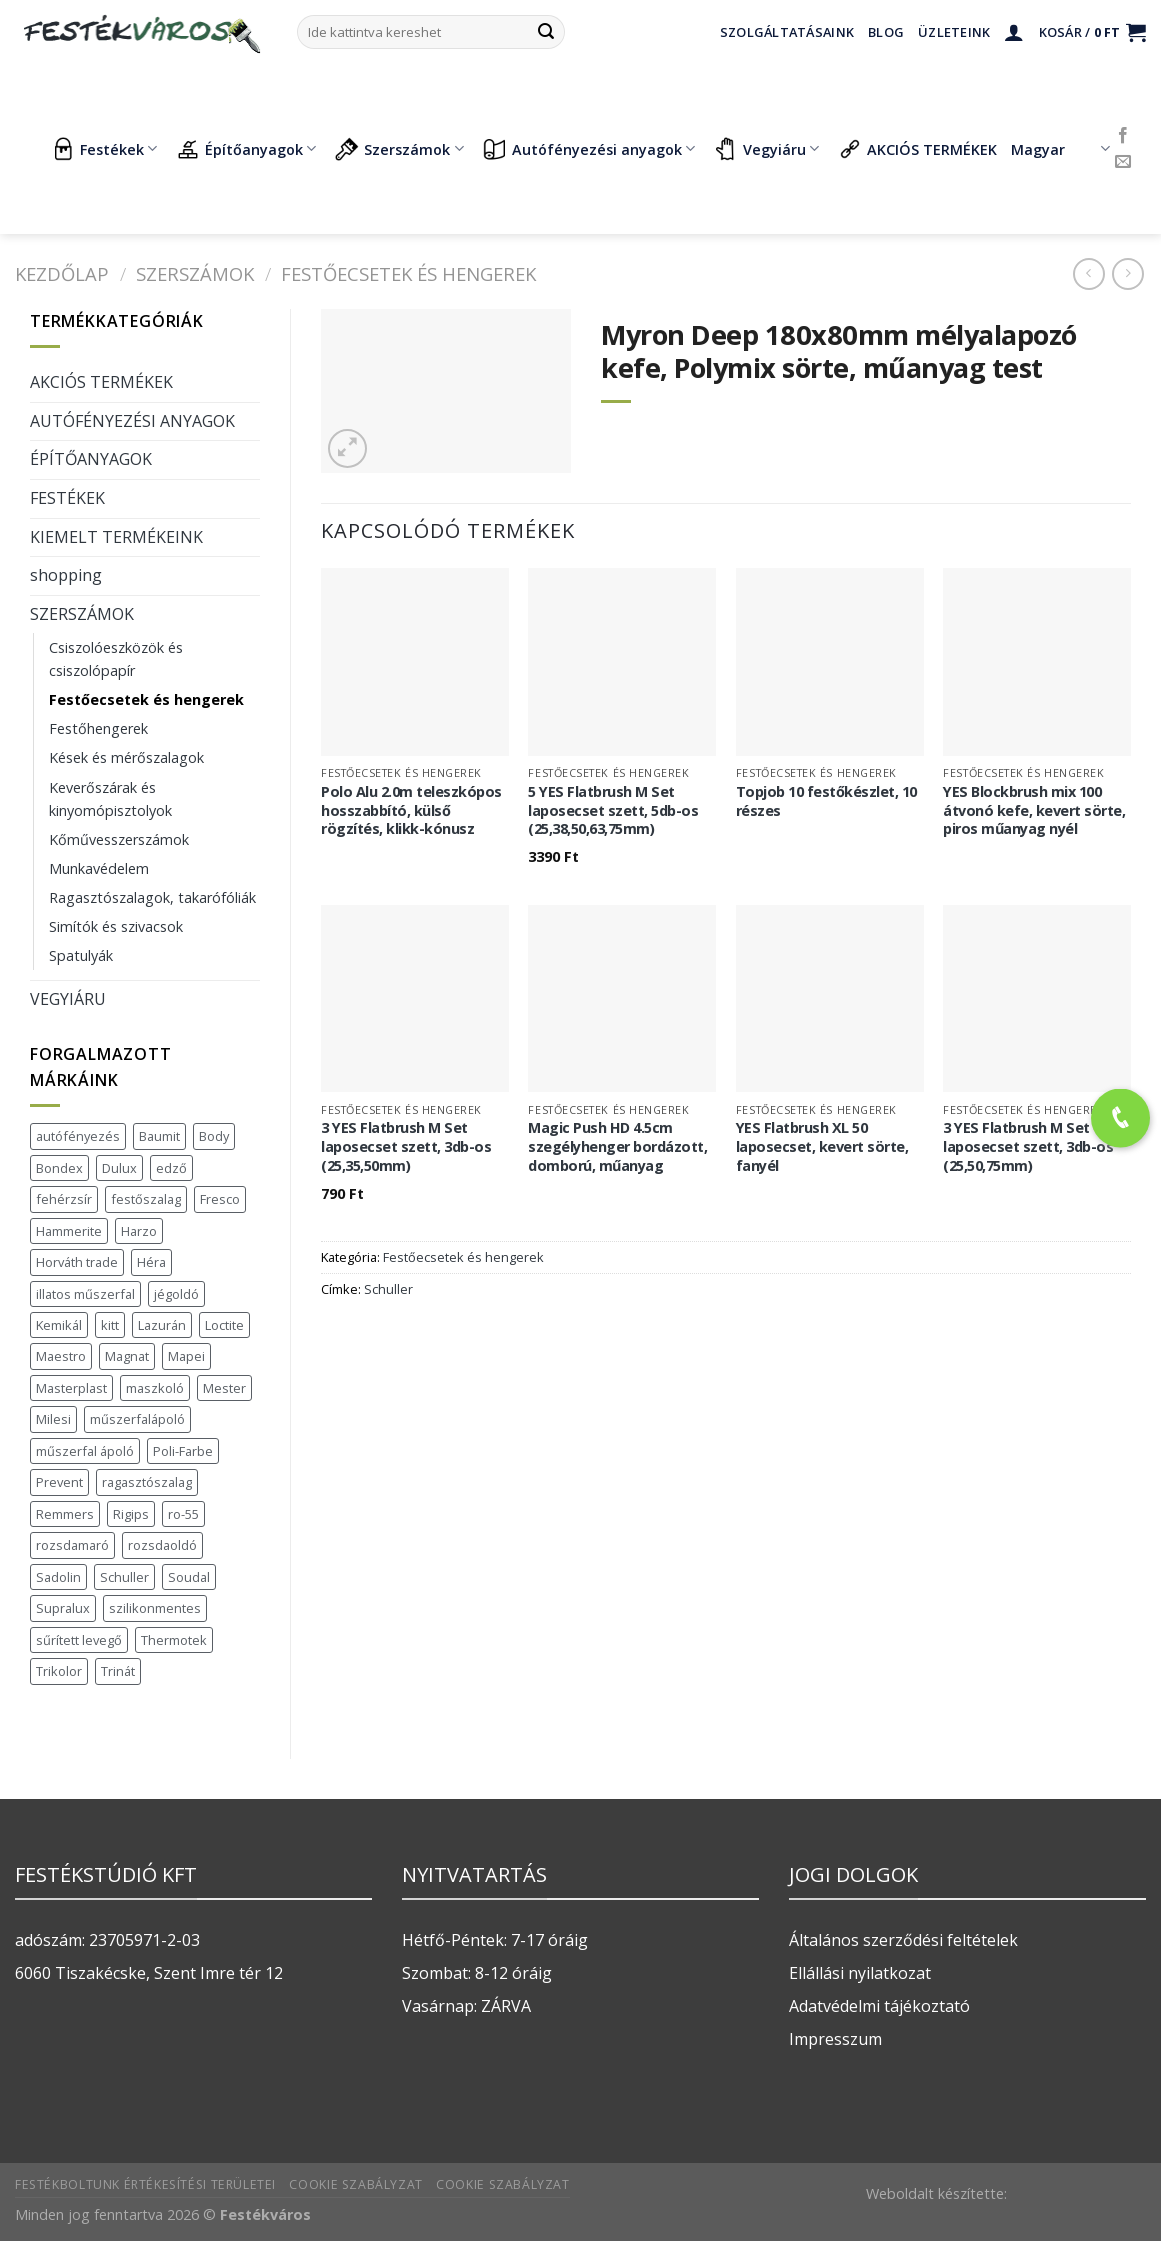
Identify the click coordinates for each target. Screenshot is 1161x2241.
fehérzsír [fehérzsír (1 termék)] (64, 1199)
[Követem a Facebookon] (1123, 136)
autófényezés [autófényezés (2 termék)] (78, 1136)
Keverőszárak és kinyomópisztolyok (110, 799)
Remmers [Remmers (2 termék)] (65, 1514)
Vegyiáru (766, 149)
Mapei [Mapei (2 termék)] (186, 1356)
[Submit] (546, 32)
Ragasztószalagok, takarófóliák (152, 897)
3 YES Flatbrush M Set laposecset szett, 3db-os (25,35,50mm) (406, 1146)
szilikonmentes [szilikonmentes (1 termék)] (155, 1608)
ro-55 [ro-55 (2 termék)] (183, 1514)
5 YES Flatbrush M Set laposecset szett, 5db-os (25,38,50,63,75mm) (613, 810)
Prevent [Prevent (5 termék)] (59, 1482)
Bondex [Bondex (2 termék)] (59, 1168)
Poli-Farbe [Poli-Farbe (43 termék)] (183, 1451)
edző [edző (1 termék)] (171, 1168)
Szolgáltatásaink (787, 32)
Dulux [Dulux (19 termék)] (119, 1168)
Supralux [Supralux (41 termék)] (63, 1608)
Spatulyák (81, 955)
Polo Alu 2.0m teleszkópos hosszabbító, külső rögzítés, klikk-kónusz (411, 810)
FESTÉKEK (67, 498)
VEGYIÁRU (68, 999)
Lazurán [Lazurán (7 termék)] (162, 1325)
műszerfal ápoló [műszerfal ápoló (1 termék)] (85, 1451)
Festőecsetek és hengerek (408, 273)
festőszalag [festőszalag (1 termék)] (146, 1199)
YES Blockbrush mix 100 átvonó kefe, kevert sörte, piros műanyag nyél (1034, 810)
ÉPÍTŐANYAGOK (91, 459)
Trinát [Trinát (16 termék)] (118, 1671)
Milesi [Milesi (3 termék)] (53, 1419)
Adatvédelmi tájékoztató (879, 2006)
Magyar (1060, 149)
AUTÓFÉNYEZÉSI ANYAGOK (132, 421)
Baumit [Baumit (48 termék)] (159, 1136)
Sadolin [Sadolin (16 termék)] (58, 1577)
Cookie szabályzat (355, 2184)
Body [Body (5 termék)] (214, 1136)
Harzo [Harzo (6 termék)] (139, 1231)
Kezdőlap (62, 273)
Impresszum (835, 2039)
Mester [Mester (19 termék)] (224, 1388)
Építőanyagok (246, 149)
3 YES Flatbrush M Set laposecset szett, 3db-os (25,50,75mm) (1028, 1146)
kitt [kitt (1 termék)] (110, 1325)
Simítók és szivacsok (116, 926)
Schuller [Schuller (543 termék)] (124, 1577)
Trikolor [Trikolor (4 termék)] (59, 1671)
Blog (886, 32)
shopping (66, 575)
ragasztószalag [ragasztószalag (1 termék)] (147, 1482)
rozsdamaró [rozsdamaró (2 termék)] (72, 1545)
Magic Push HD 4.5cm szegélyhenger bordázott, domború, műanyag (617, 1146)
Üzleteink (954, 32)
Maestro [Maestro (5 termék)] (61, 1356)
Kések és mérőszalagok (126, 757)
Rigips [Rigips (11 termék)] (131, 1514)
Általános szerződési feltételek (903, 1940)
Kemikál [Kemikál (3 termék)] (59, 1325)
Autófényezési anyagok (589, 149)
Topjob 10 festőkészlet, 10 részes (826, 801)
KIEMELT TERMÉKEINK (116, 537)
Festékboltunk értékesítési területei (145, 2184)
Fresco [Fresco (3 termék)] (220, 1199)
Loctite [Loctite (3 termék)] (224, 1325)
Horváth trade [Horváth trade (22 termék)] (77, 1262)
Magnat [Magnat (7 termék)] (127, 1356)
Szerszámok (399, 149)
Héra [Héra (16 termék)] (151, 1262)
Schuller (388, 1289)
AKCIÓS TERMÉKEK (917, 149)
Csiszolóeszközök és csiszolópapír (116, 659)
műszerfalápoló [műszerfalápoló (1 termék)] (137, 1419)
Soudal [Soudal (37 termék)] (189, 1577)
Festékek (104, 149)
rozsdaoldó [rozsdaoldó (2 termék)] (162, 1545)
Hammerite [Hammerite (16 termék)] (69, 1231)
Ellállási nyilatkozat (860, 1973)
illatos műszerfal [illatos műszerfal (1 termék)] (85, 1294)
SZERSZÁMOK (195, 273)
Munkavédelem (99, 868)
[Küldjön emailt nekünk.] (1123, 162)
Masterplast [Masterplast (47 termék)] (71, 1388)
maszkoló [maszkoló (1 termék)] (155, 1388)
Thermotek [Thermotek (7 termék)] (174, 1640)
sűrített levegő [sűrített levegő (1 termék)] (79, 1640)
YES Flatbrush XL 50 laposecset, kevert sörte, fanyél (822, 1146)
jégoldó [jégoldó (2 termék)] (176, 1294)
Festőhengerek (98, 728)
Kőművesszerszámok (119, 839)
